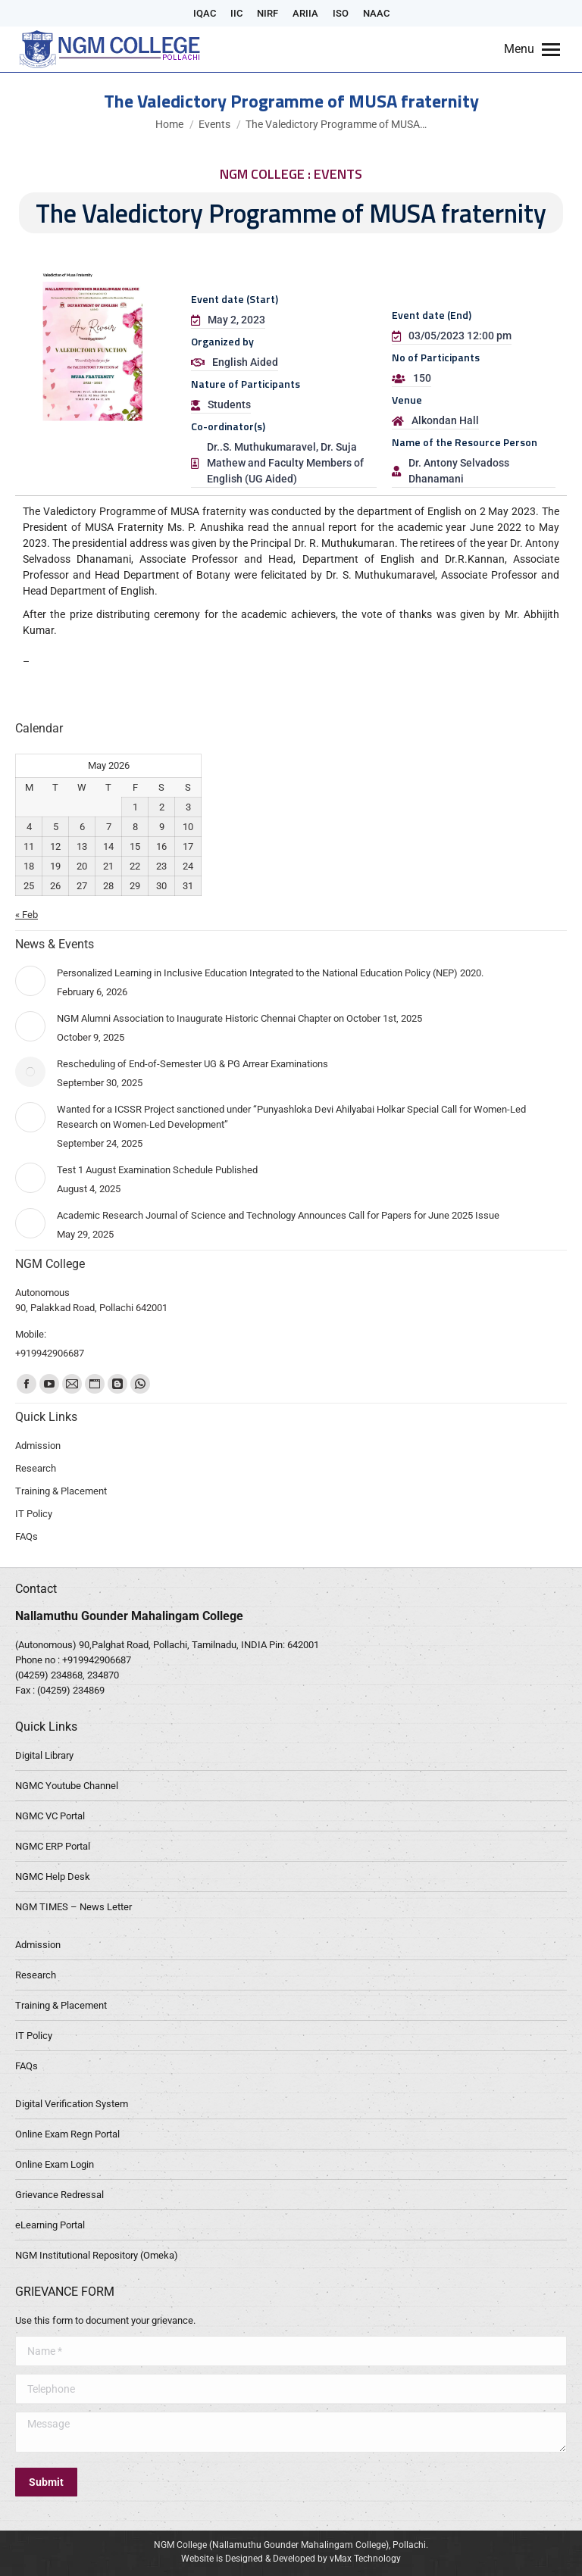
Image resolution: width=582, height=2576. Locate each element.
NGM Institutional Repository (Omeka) (96, 2255)
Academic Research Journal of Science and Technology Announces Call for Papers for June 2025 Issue (278, 1215)
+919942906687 (96, 1660)
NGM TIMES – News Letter (73, 1906)
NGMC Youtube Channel (66, 1785)
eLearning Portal (50, 2225)
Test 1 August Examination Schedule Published (157, 1170)
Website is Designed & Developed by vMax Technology (291, 2558)
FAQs (26, 2066)
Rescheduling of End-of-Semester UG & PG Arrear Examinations (192, 1063)
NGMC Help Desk (52, 1876)
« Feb (26, 914)
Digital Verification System (71, 2103)
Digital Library (44, 1755)
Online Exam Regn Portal (67, 2134)
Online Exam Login (54, 2164)
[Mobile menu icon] (532, 49)
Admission (38, 1944)
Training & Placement (61, 2005)
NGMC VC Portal (50, 1816)
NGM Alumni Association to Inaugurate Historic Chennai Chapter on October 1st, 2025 (239, 1018)
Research (35, 1975)
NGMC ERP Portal (52, 1846)
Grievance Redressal (59, 2194)
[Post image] (30, 981)
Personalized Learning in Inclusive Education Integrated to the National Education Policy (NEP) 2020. (270, 973)
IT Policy (33, 2035)
